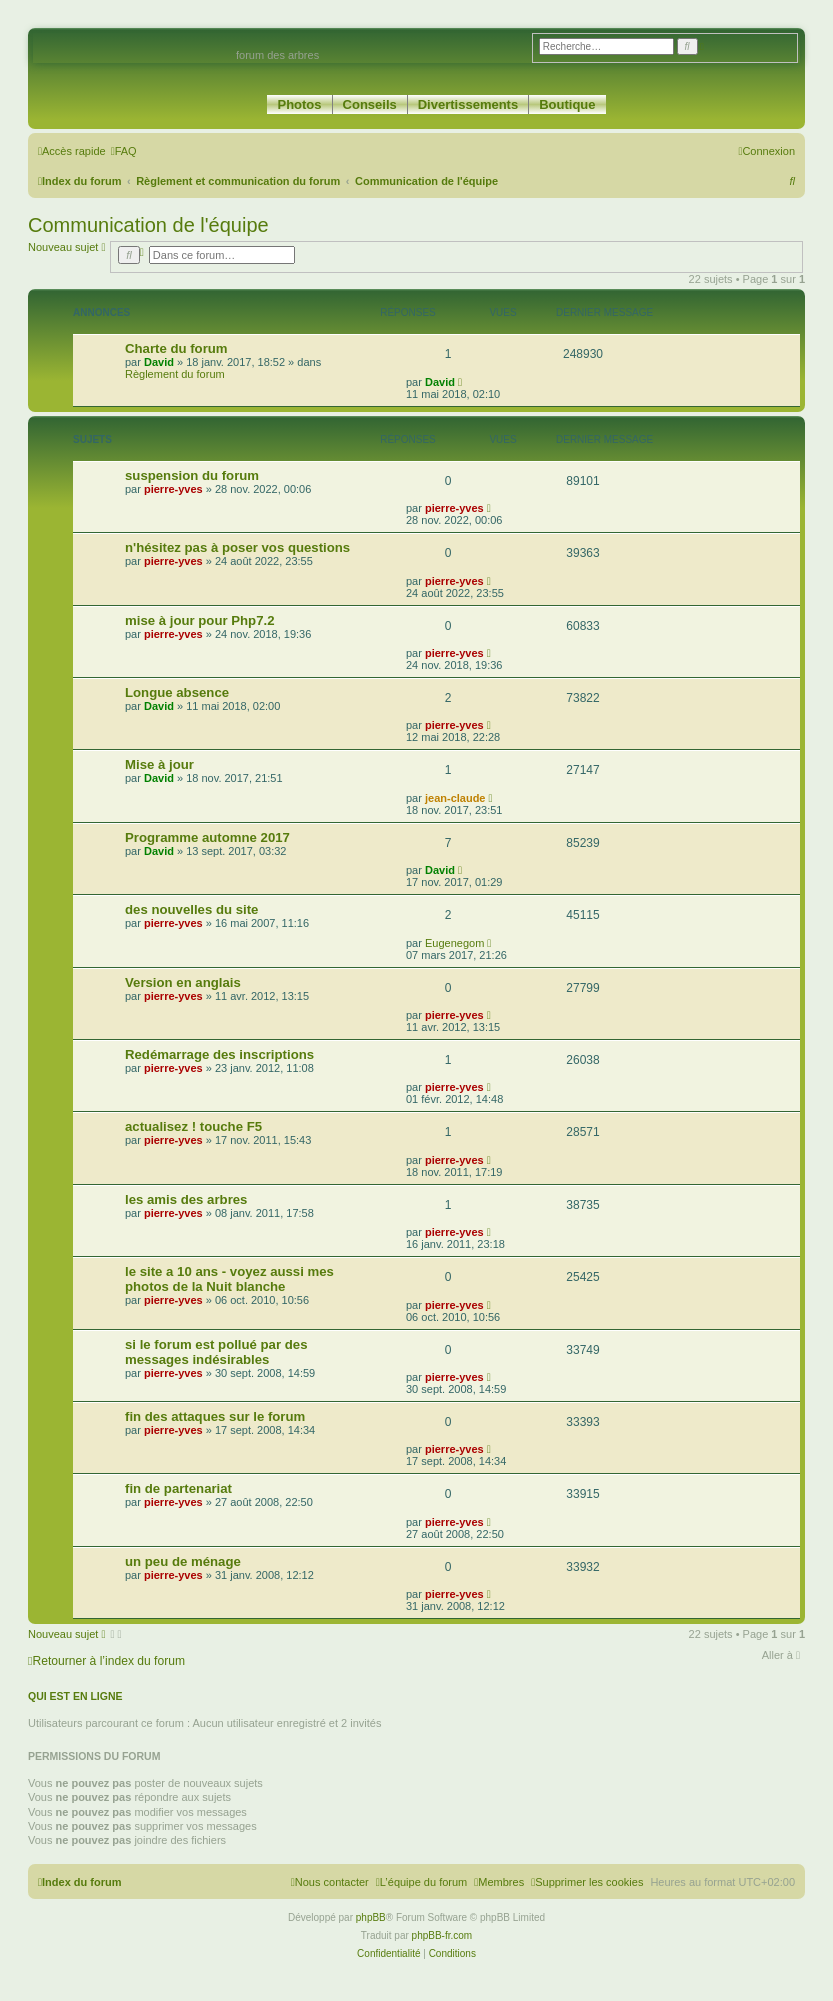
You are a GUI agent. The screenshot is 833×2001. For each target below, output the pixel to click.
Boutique (567, 104)
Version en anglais (183, 982)
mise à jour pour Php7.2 (200, 620)
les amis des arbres (186, 1199)
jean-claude (455, 798)
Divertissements (468, 104)
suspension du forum (192, 475)
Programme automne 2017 (207, 837)
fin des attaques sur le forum (215, 1416)
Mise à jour (159, 764)
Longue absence (177, 692)
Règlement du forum (175, 374)
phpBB (371, 1917)
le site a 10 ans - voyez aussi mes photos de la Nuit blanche (229, 1279)
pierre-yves (173, 489)
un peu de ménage (183, 1561)
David (159, 362)
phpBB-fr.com (442, 1935)
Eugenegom (454, 943)
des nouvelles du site (191, 909)
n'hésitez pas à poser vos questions (237, 547)
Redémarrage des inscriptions (219, 1054)
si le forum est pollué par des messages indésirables (216, 1352)
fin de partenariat (178, 1488)
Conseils (370, 104)
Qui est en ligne (75, 1696)
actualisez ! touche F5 (193, 1126)
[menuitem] (124, 151)
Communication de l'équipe (148, 225)
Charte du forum (176, 348)
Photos (299, 104)
